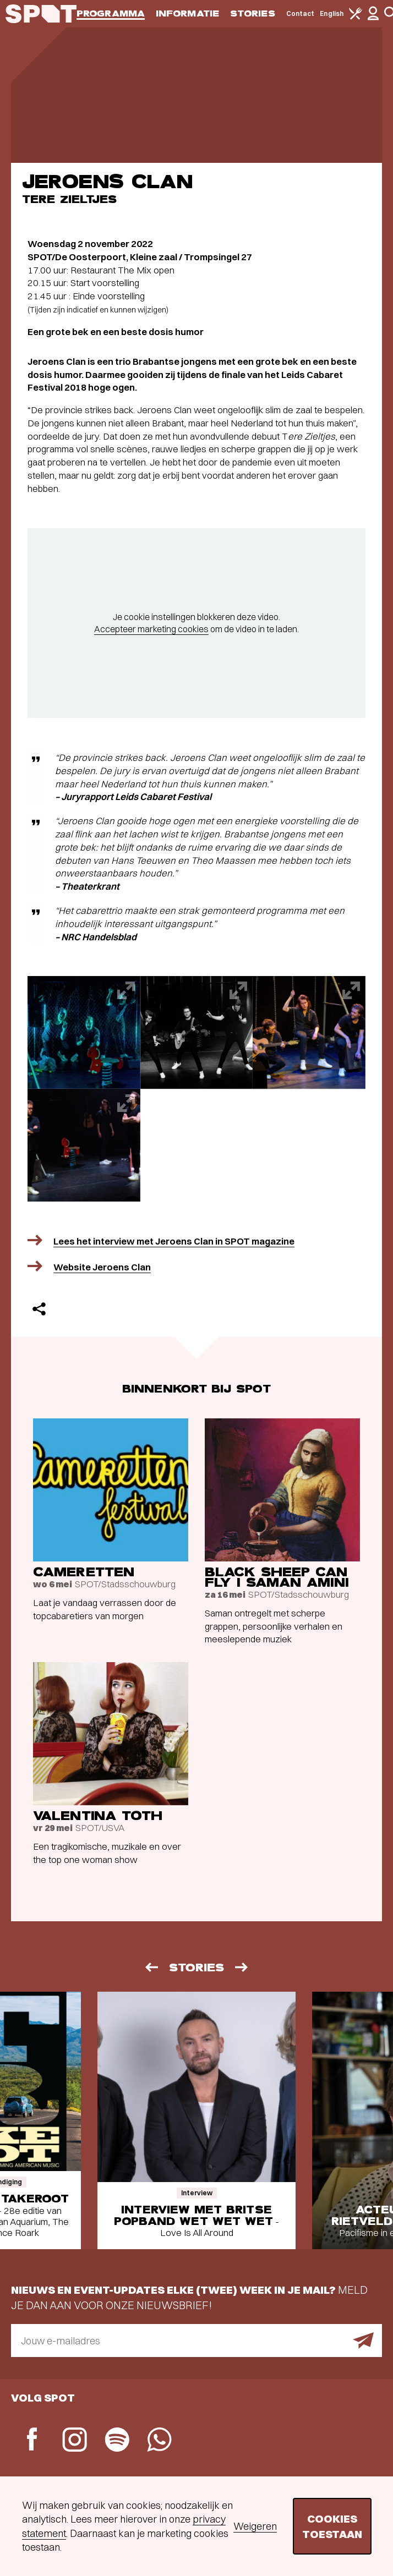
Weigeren (255, 2526)
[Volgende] (242, 1967)
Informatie (187, 13)
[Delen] (39, 1308)
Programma (111, 13)
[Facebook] (32, 2440)
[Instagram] (74, 2440)
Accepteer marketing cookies (151, 628)
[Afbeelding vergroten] (84, 1032)
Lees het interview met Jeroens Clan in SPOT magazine (173, 1241)
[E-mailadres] (196, 2340)
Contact (300, 13)
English (331, 13)
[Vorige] (151, 1967)
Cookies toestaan (332, 2526)
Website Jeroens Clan (102, 1267)
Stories (252, 13)
